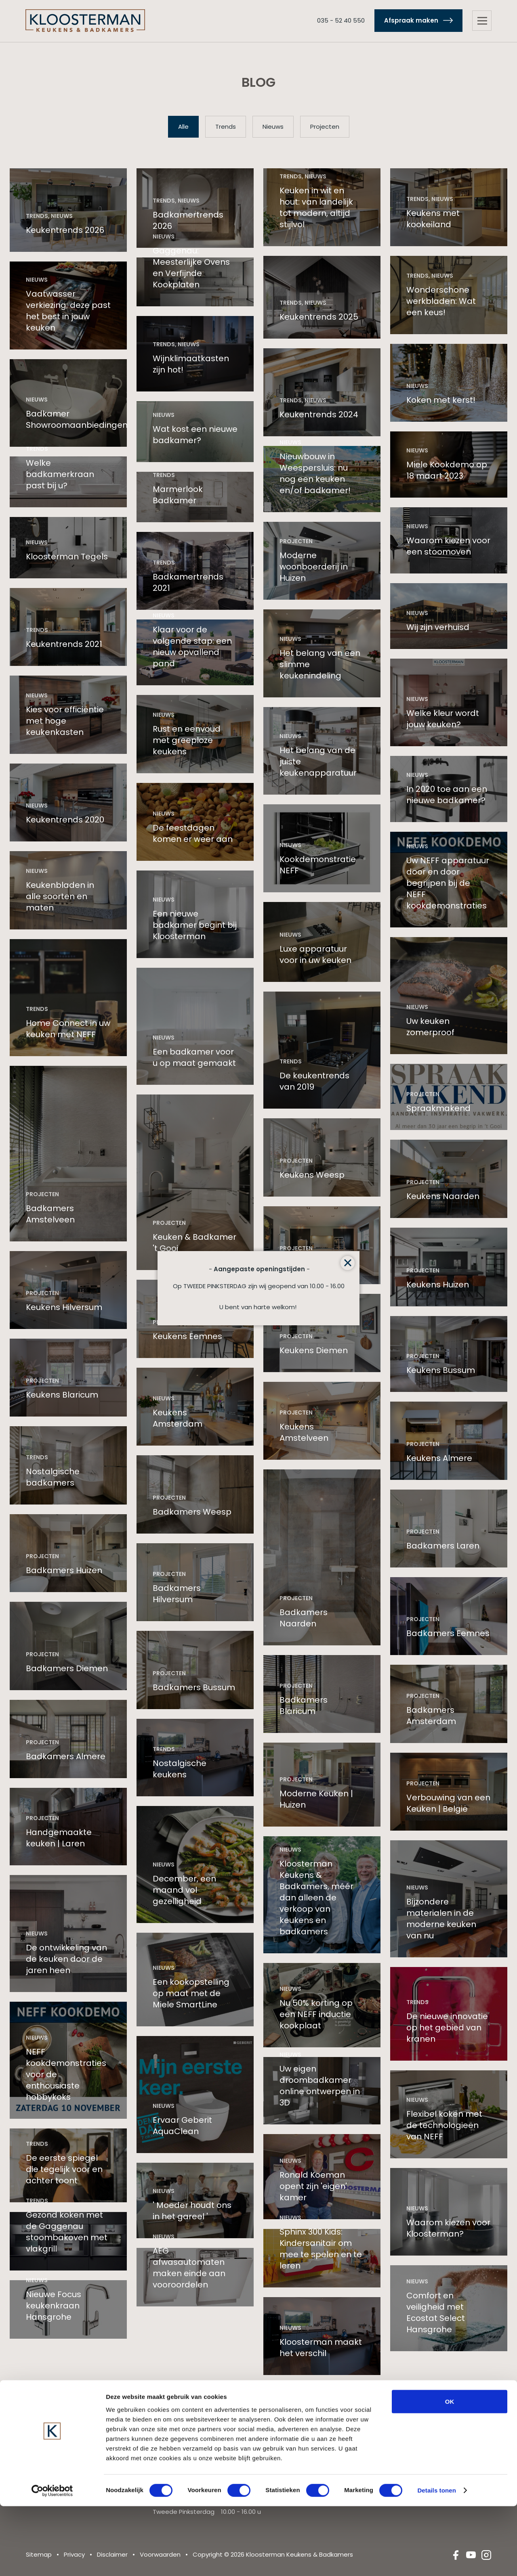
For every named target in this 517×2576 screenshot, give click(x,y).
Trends (225, 126)
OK (449, 2470)
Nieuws (273, 126)
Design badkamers (434, 2448)
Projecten (324, 126)
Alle (183, 126)
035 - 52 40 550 (339, 21)
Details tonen (436, 2560)
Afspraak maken (409, 21)
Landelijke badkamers (438, 2438)
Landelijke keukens (307, 2438)
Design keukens (303, 2448)
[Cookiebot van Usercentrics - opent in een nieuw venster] (52, 2560)
